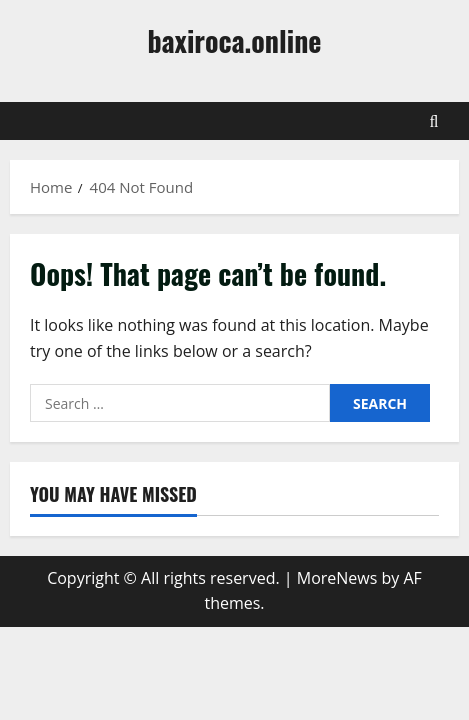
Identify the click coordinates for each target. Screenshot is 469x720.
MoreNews (337, 578)
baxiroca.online (235, 40)
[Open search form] (434, 121)
